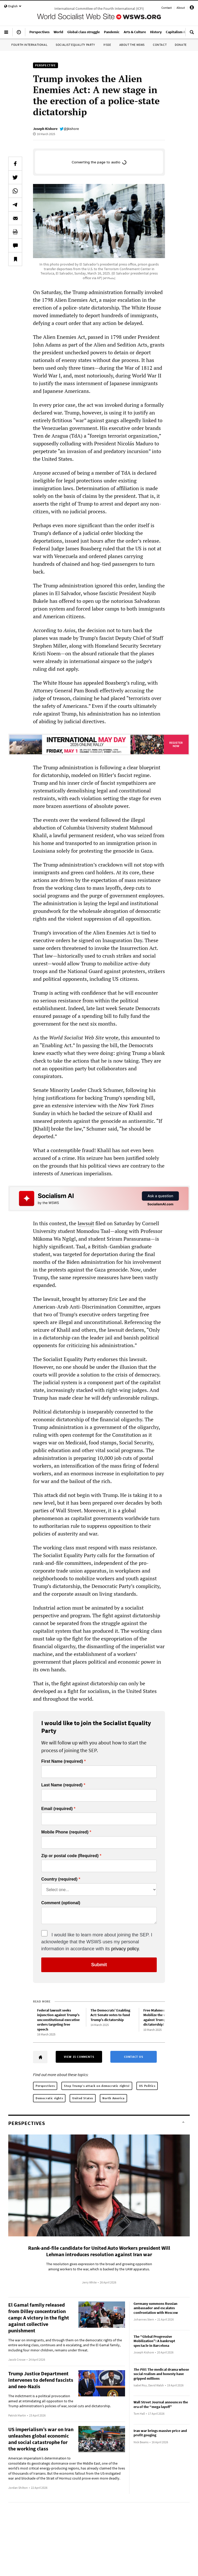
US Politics (147, 2086)
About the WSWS (132, 45)
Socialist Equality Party (75, 45)
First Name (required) (62, 1761)
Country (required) (59, 1879)
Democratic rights (49, 2098)
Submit (99, 1964)
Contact (166, 8)
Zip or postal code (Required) (69, 1856)
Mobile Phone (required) (64, 1832)
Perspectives (45, 2086)
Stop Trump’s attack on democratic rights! (97, 2086)
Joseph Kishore (45, 128)
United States (82, 2098)
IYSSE (107, 45)
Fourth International (29, 45)
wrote (111, 1037)
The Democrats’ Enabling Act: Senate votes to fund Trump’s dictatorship (110, 2015)
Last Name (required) (61, 1785)
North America (113, 2098)
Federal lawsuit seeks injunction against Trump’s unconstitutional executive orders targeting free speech (58, 2020)
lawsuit (86, 1223)
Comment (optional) (60, 1903)
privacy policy (125, 1948)
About (181, 8)
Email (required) (57, 1809)
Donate (181, 45)
